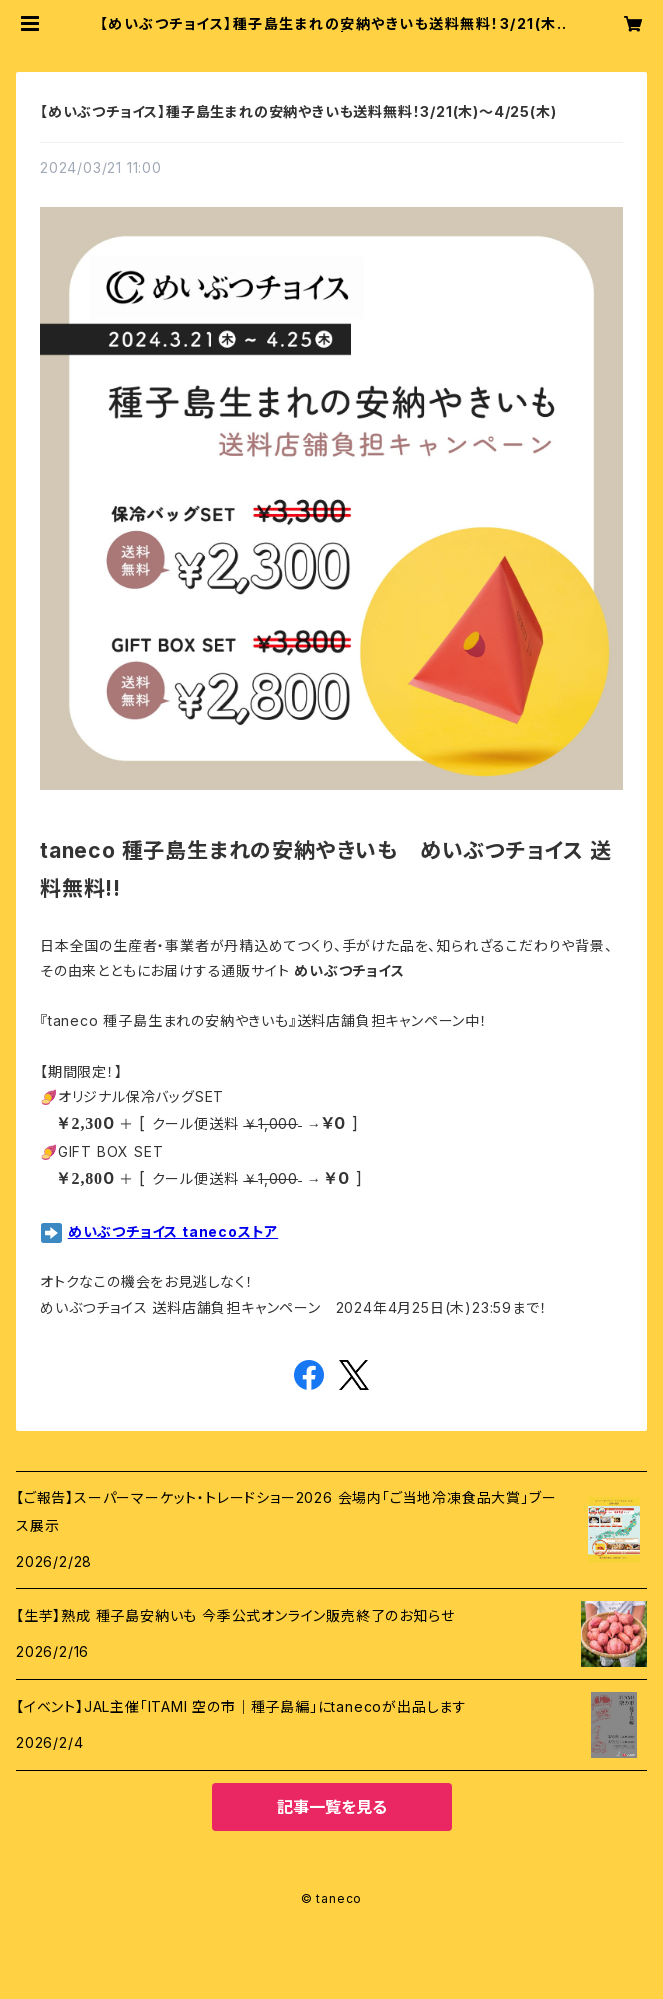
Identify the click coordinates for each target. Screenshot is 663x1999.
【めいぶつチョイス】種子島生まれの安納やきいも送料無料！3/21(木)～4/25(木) (298, 111)
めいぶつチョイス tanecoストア (173, 1231)
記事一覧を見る (332, 1807)
